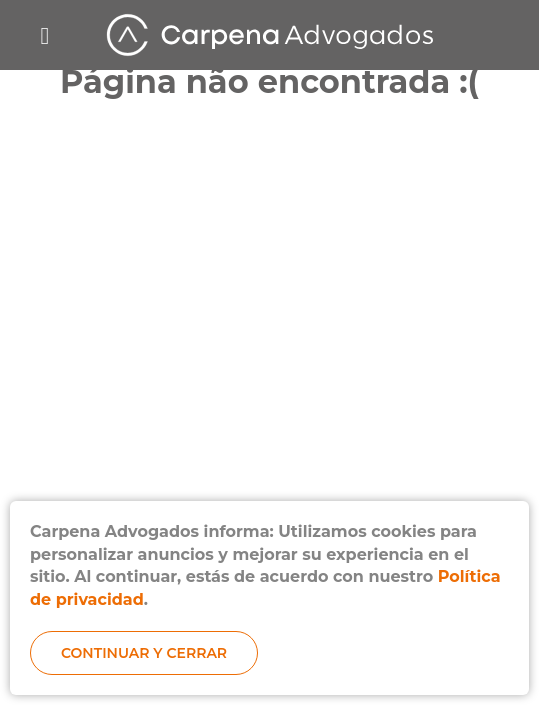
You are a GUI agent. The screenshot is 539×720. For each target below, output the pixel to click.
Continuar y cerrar (144, 653)
